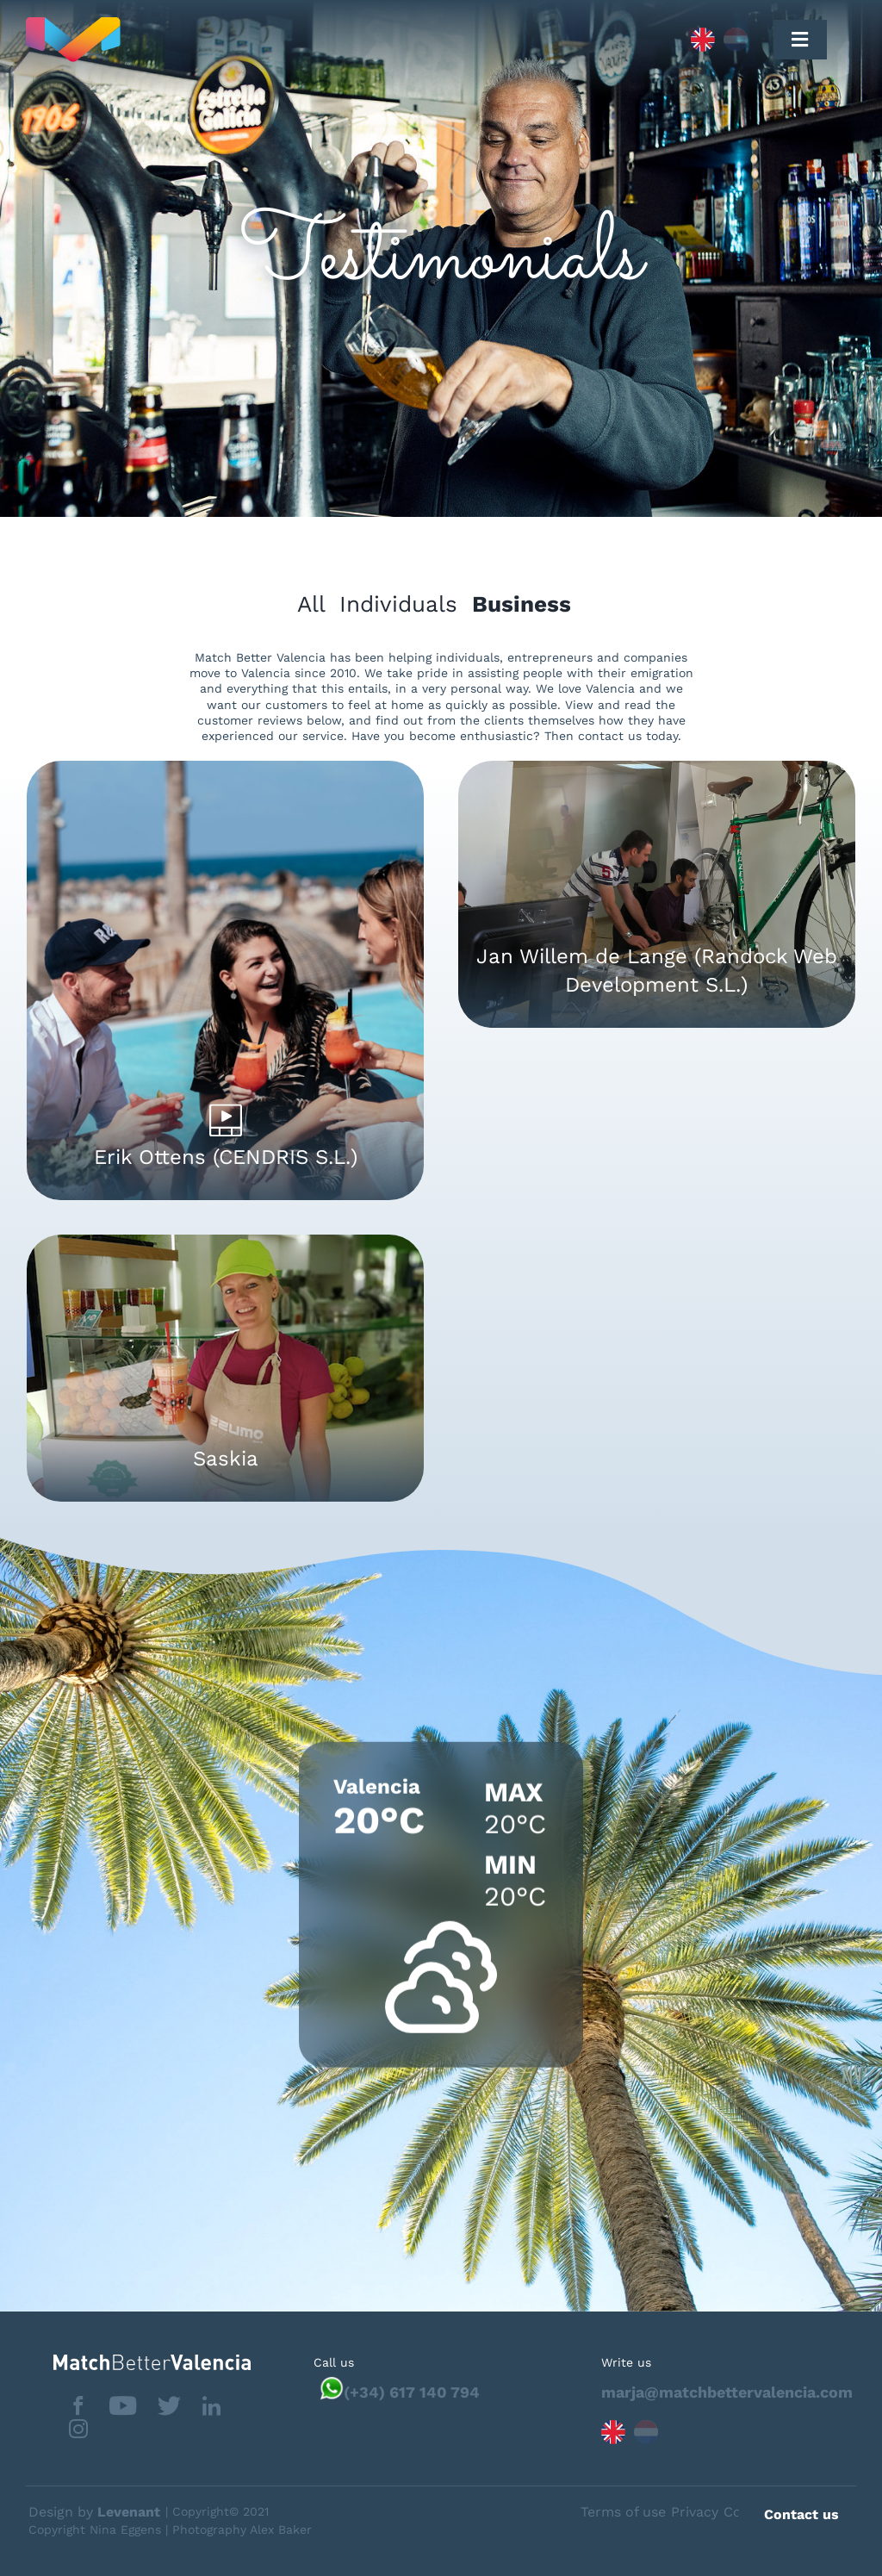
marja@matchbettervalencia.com (727, 2392)
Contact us (801, 2514)
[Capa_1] (270, 39)
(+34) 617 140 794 (412, 2392)
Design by (94, 2512)
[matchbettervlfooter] (138, 2361)
